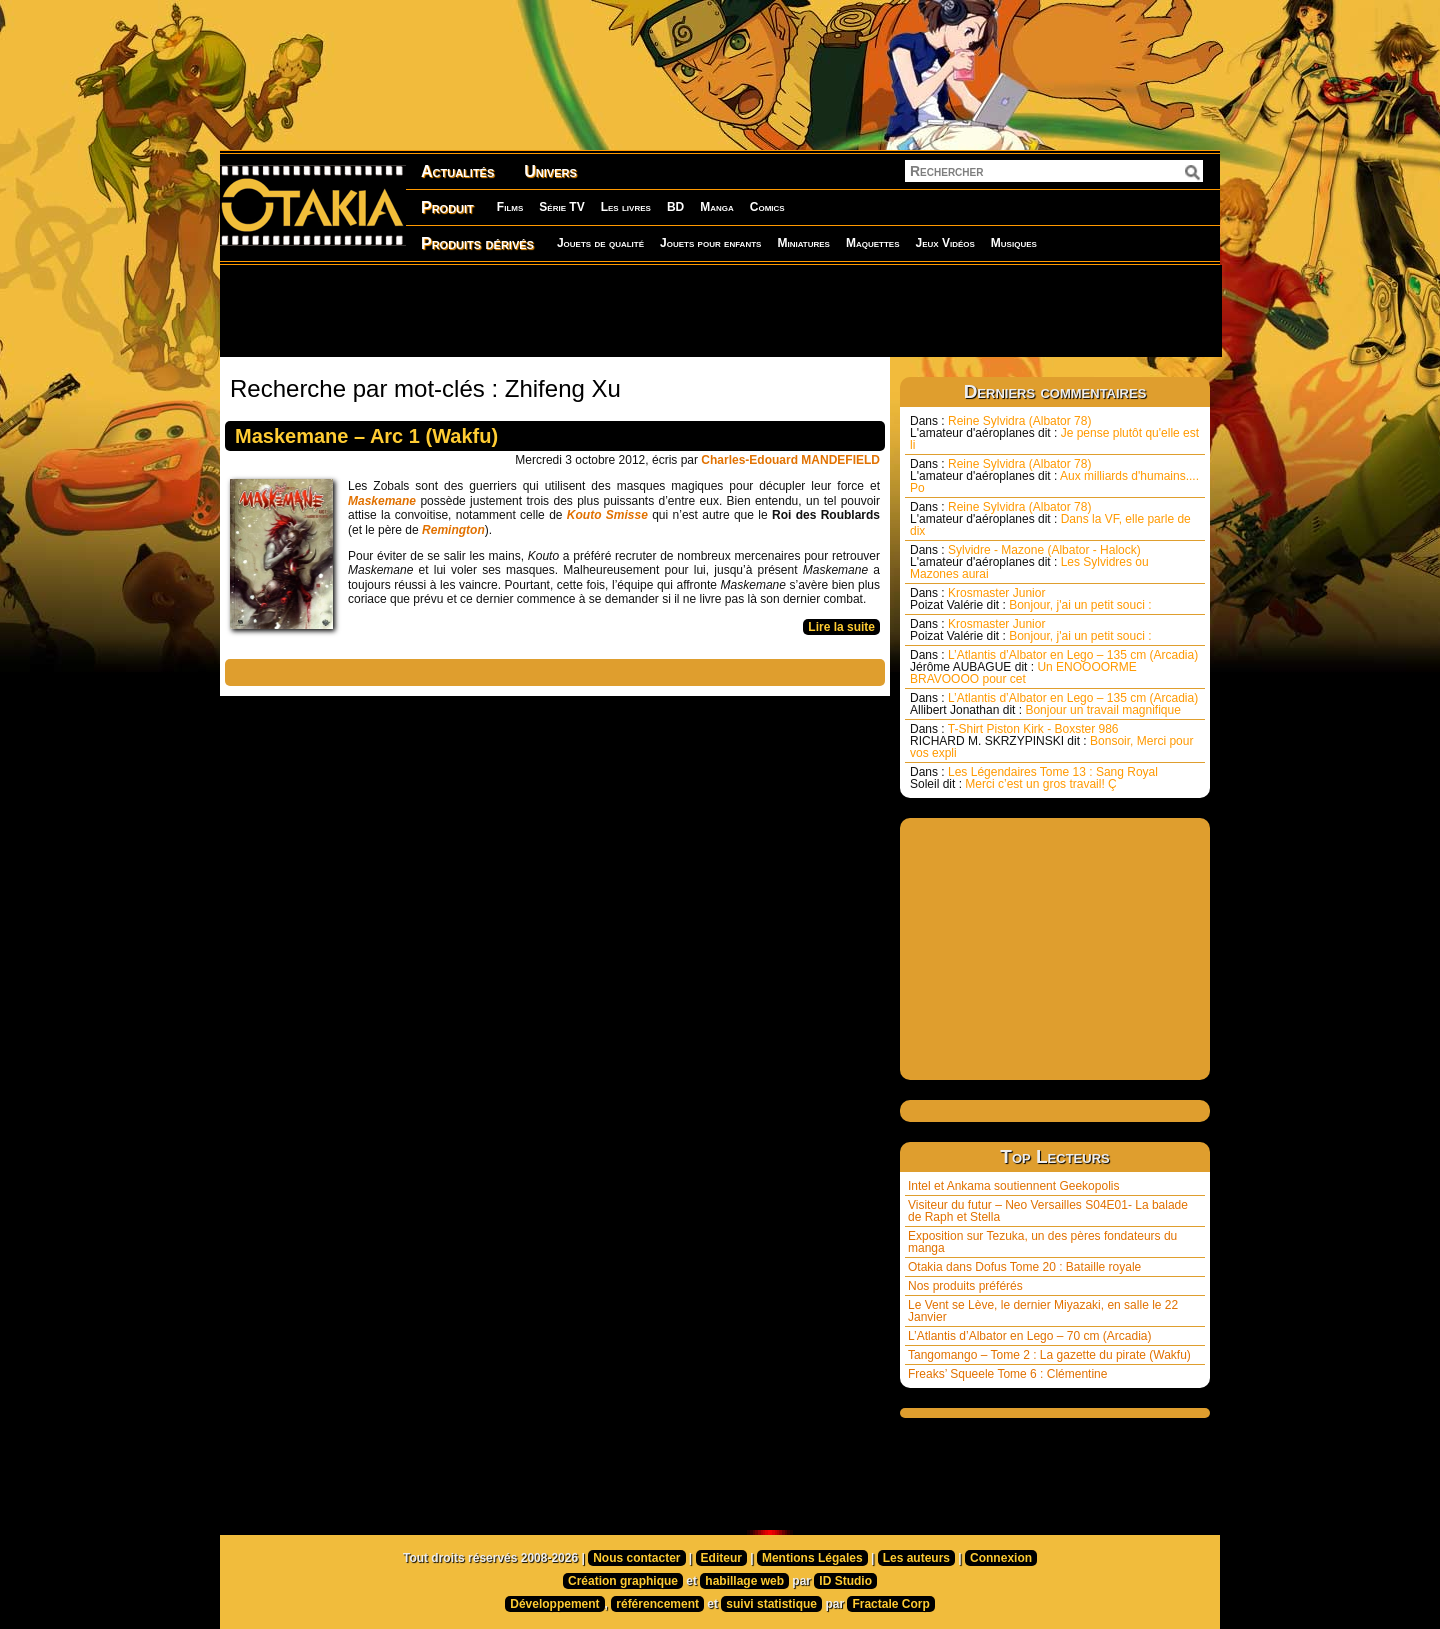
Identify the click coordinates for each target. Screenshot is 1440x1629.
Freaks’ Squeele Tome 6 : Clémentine (1007, 1374)
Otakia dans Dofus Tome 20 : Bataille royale (1024, 1267)
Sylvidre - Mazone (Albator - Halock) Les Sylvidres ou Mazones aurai (1029, 562)
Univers (550, 171)
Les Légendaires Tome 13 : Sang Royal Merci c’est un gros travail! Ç (1034, 778)
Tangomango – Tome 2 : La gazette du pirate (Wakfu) (1049, 1355)
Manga (717, 207)
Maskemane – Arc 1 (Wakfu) (366, 436)
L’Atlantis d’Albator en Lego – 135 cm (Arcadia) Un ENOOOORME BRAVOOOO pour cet (1054, 667)
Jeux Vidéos (944, 243)
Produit (447, 207)
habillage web (744, 1581)
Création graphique (623, 1581)
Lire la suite (841, 627)
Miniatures (803, 243)
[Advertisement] (720, 310)
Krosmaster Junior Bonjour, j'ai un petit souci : (1031, 599)
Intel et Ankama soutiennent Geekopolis (1013, 1186)
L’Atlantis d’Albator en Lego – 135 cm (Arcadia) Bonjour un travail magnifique (1054, 704)
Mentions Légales (812, 1558)
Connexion (1001, 1558)
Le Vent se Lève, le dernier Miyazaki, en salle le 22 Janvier (1043, 1311)
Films (510, 207)
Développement (554, 1604)
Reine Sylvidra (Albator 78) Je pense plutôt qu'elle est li (1054, 433)
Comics (767, 207)
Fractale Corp (890, 1604)
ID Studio (845, 1581)
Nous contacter (636, 1558)
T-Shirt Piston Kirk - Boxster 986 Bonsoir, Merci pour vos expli (1051, 741)
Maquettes (873, 243)
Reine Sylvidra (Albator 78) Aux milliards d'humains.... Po (1054, 476)
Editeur (721, 1558)
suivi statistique (771, 1604)
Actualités (457, 171)
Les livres (626, 207)
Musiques (1014, 243)
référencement (657, 1604)
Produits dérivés (477, 243)
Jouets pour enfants (710, 243)
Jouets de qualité (600, 243)
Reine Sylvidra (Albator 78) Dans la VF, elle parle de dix (1050, 519)
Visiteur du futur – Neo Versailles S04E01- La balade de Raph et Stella (1048, 1211)
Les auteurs (916, 1558)
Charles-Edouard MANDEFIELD (790, 460)
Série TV (561, 207)
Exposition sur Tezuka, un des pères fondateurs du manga (1042, 1242)
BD (675, 207)
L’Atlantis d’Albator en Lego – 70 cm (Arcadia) (1029, 1336)
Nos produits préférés (965, 1286)
